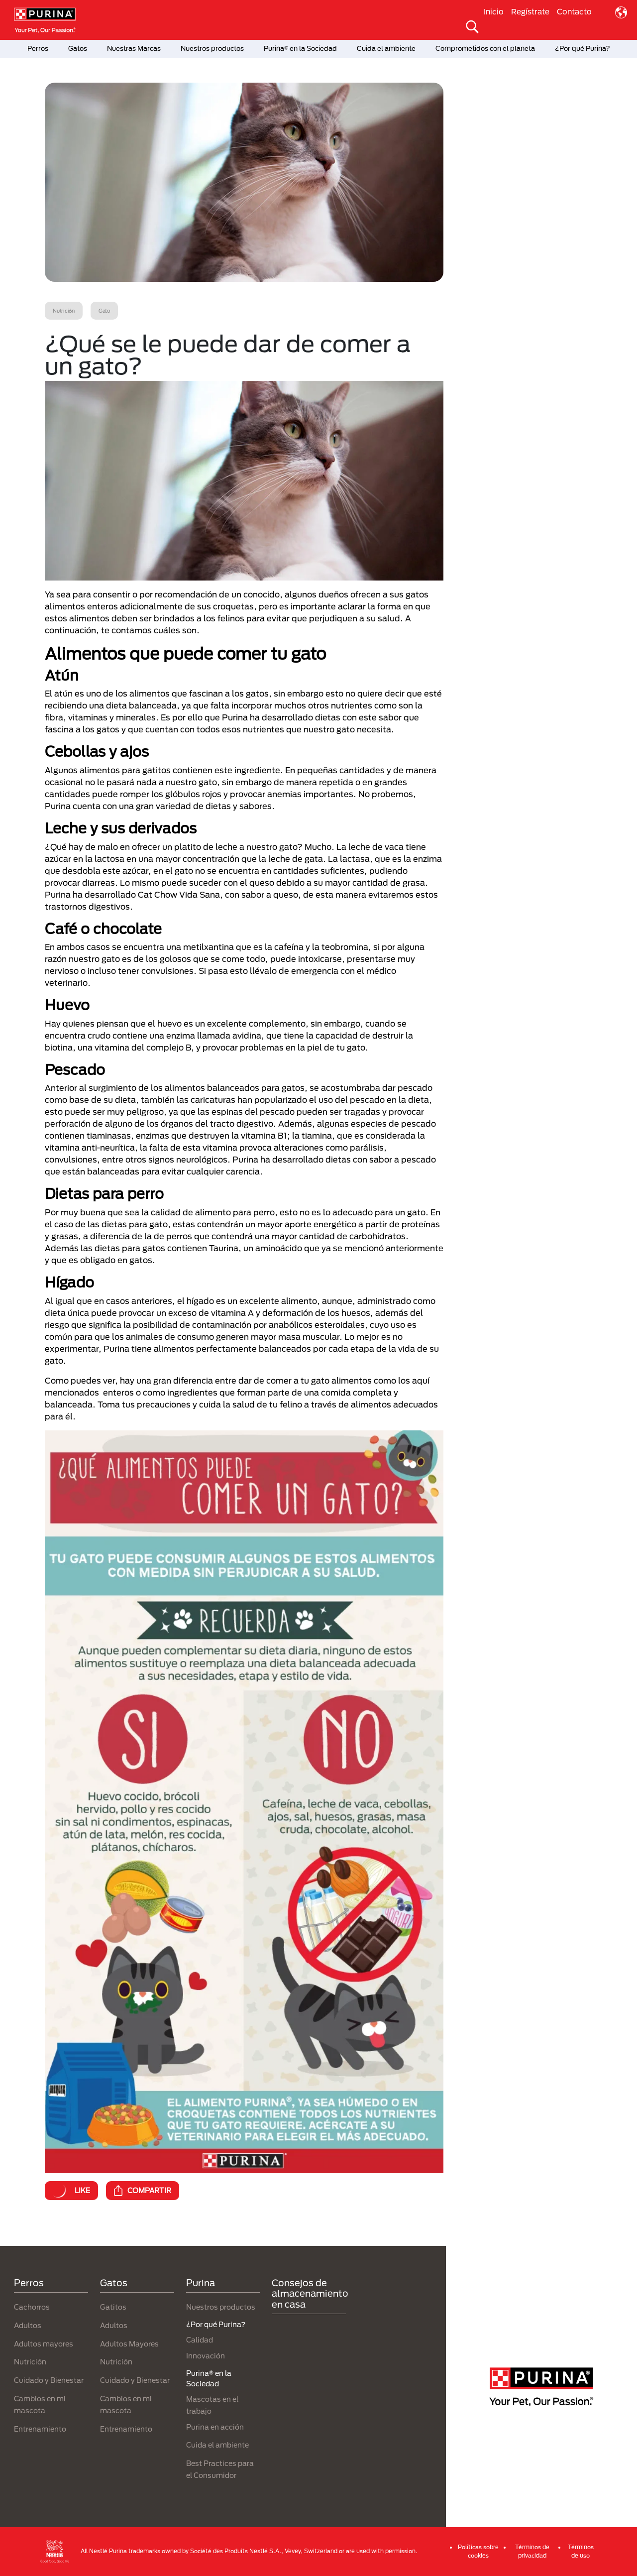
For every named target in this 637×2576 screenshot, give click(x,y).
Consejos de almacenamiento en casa (310, 2293)
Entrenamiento (40, 2429)
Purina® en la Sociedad (300, 48)
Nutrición (30, 2361)
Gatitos (113, 2307)
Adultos (27, 2325)
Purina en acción (215, 2427)
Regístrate (530, 11)
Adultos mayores (43, 2344)
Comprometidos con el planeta (485, 48)
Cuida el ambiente (386, 48)
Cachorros (32, 2307)
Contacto (574, 11)
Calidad (199, 2340)
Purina (200, 2282)
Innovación (205, 2355)
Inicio (494, 11)
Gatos (77, 48)
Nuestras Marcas (134, 48)
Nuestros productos (212, 48)
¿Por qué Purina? (582, 48)
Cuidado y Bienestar (49, 2380)
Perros (37, 48)
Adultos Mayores (129, 2344)
